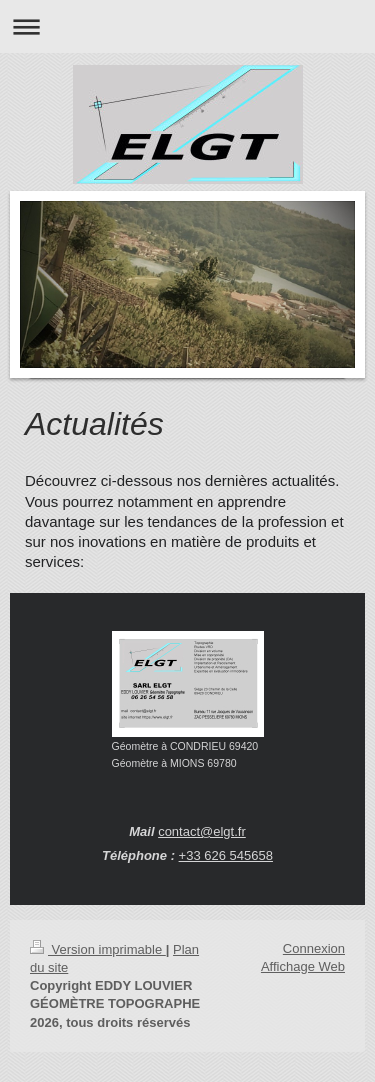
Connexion (314, 948)
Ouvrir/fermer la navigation (187, 26)
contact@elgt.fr (202, 831)
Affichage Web (303, 966)
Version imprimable (98, 949)
